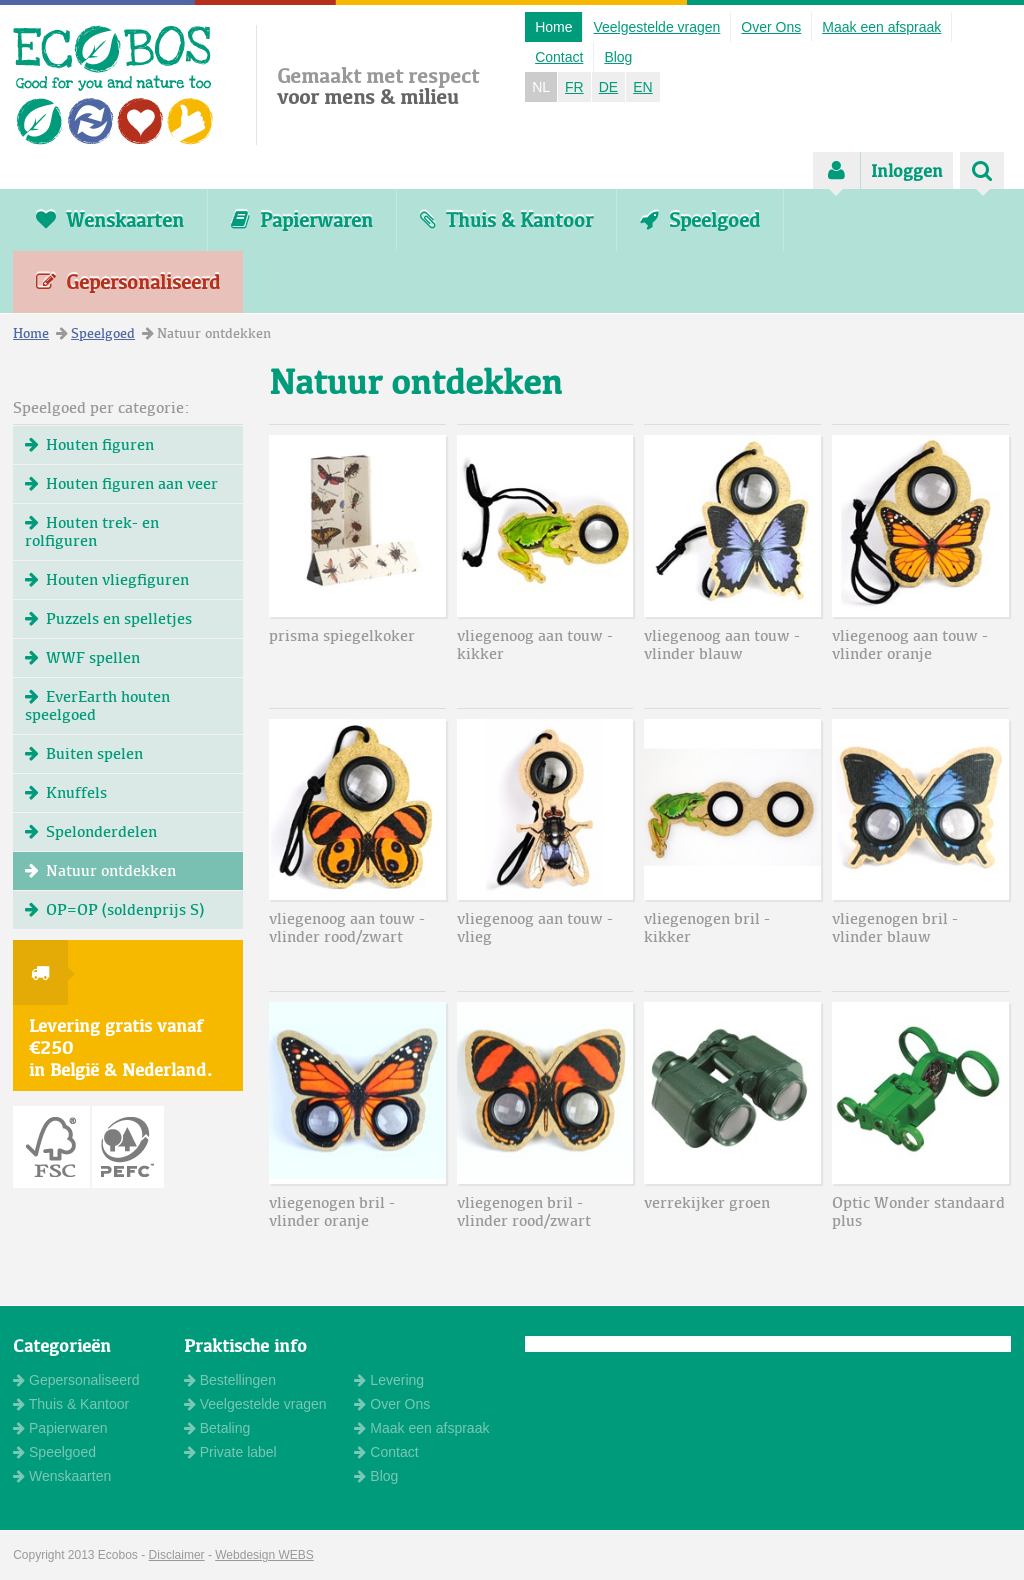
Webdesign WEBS (264, 1555)
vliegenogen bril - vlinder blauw (895, 927)
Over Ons (771, 27)
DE (608, 87)
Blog (618, 57)
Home (553, 27)
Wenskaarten (110, 220)
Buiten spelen (84, 753)
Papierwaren (302, 220)
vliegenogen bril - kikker (707, 927)
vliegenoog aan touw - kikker (535, 644)
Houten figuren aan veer (121, 483)
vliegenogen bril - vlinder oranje (332, 1211)
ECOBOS (113, 85)
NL (541, 87)
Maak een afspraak (881, 27)
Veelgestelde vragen (656, 27)
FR (574, 87)
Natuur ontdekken (100, 870)
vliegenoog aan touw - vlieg (535, 927)
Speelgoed (700, 220)
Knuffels (66, 792)
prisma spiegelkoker (342, 635)
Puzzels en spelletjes (108, 618)
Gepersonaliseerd (128, 282)
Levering (389, 1380)
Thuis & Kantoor (506, 220)
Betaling (217, 1428)
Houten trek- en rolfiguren (92, 531)
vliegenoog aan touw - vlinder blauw (722, 644)
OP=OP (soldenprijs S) (114, 909)
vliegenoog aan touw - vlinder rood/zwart (347, 927)
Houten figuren (89, 444)
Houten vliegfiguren (107, 579)
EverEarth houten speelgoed (97, 705)
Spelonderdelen (91, 831)
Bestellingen (230, 1380)
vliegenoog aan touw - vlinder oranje (910, 644)
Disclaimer (177, 1555)
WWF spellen (82, 657)
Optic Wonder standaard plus (918, 1211)
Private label (230, 1452)
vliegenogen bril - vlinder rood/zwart (524, 1211)
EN (642, 87)
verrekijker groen (707, 1202)
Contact (559, 57)
